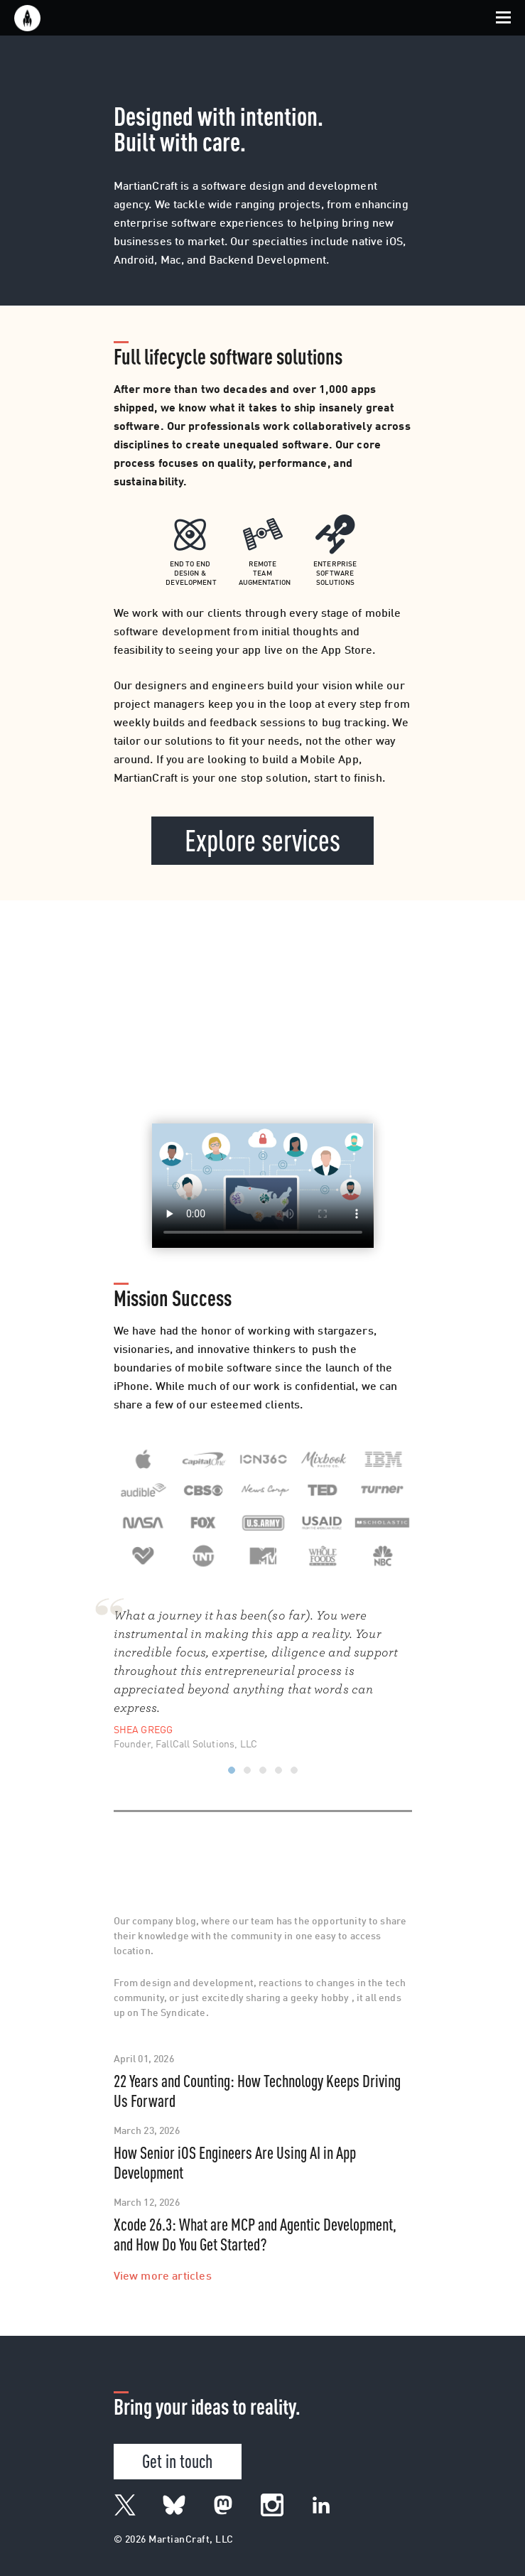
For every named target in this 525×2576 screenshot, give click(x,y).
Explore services (262, 838)
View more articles (163, 2277)
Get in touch (177, 2460)
